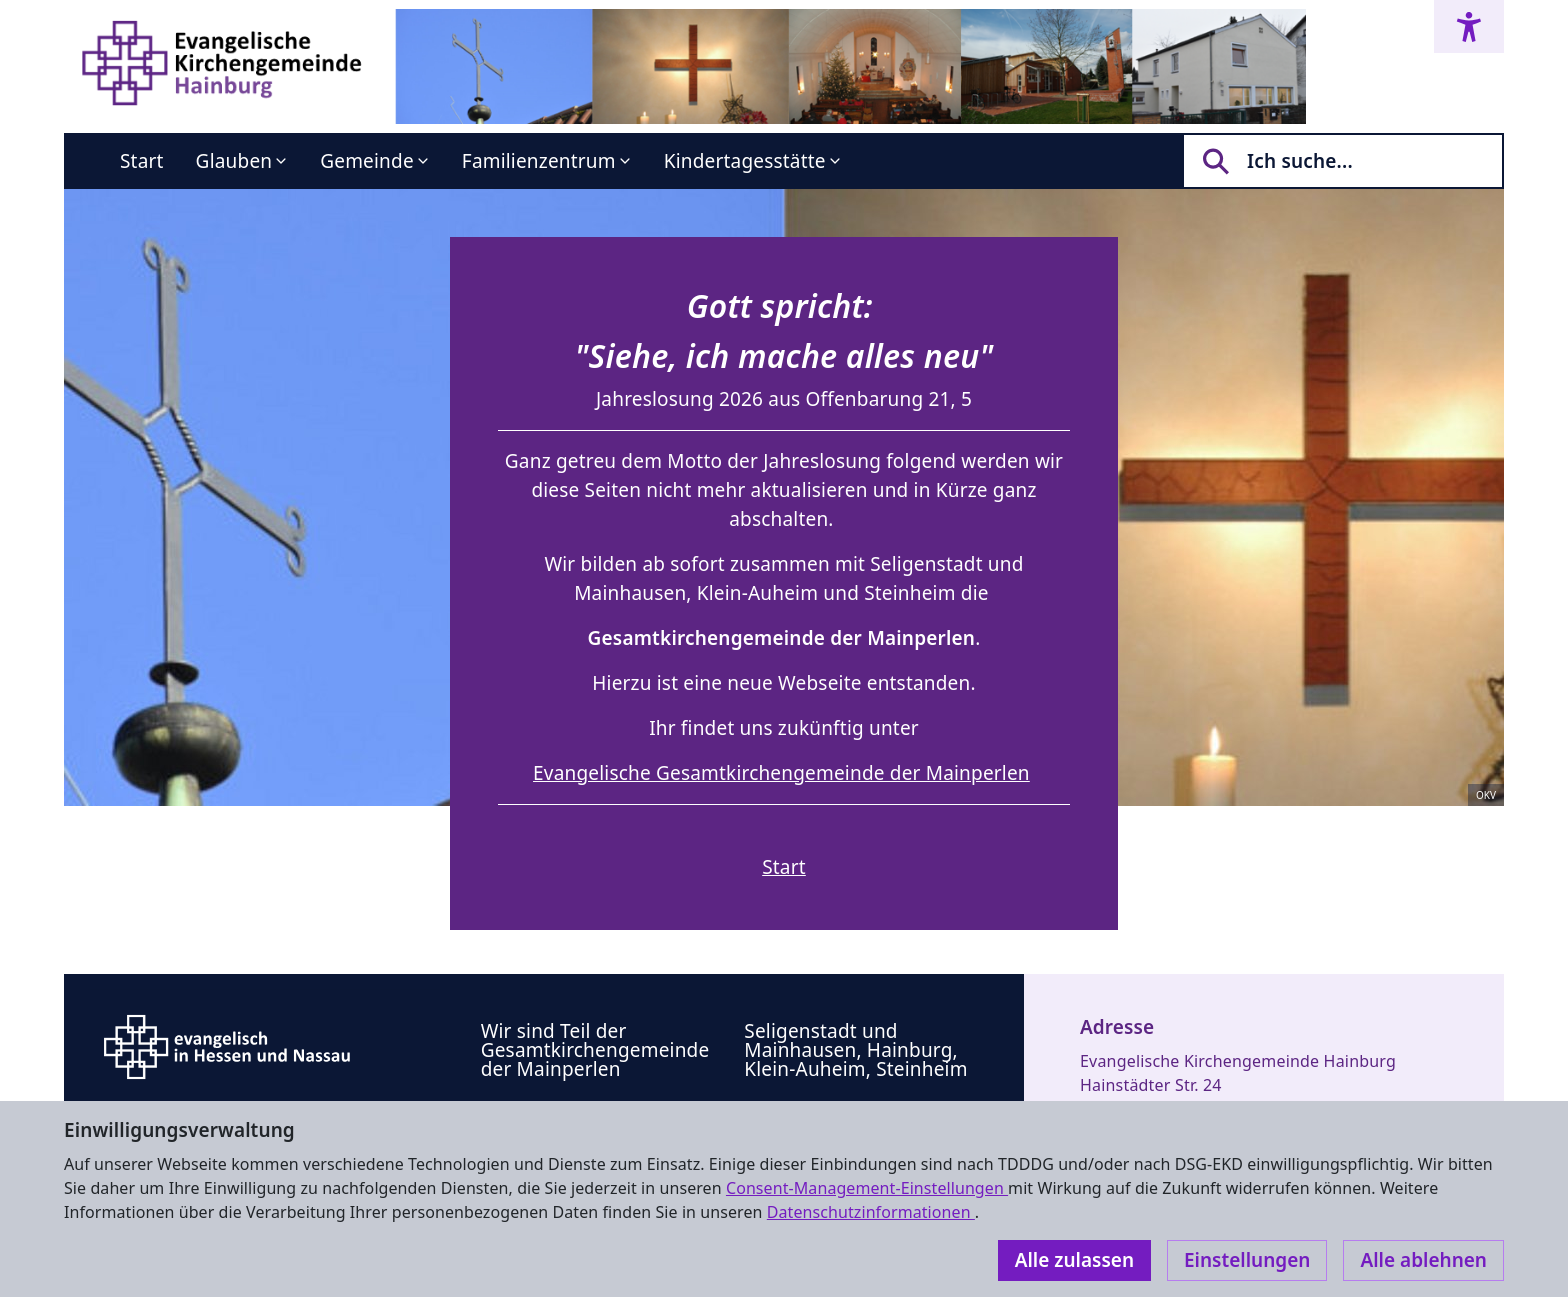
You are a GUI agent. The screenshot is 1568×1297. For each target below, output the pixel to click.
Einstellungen (1247, 1260)
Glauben (234, 161)
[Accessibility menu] (1469, 26)
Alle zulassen (1074, 1260)
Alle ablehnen (1423, 1260)
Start (142, 161)
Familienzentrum (539, 161)
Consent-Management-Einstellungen (867, 1188)
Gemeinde (367, 161)
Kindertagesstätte (745, 161)
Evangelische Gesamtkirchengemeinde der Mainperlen (781, 773)
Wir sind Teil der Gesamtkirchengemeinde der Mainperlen (595, 1050)
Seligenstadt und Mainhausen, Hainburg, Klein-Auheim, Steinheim (855, 1050)
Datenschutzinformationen (871, 1212)
